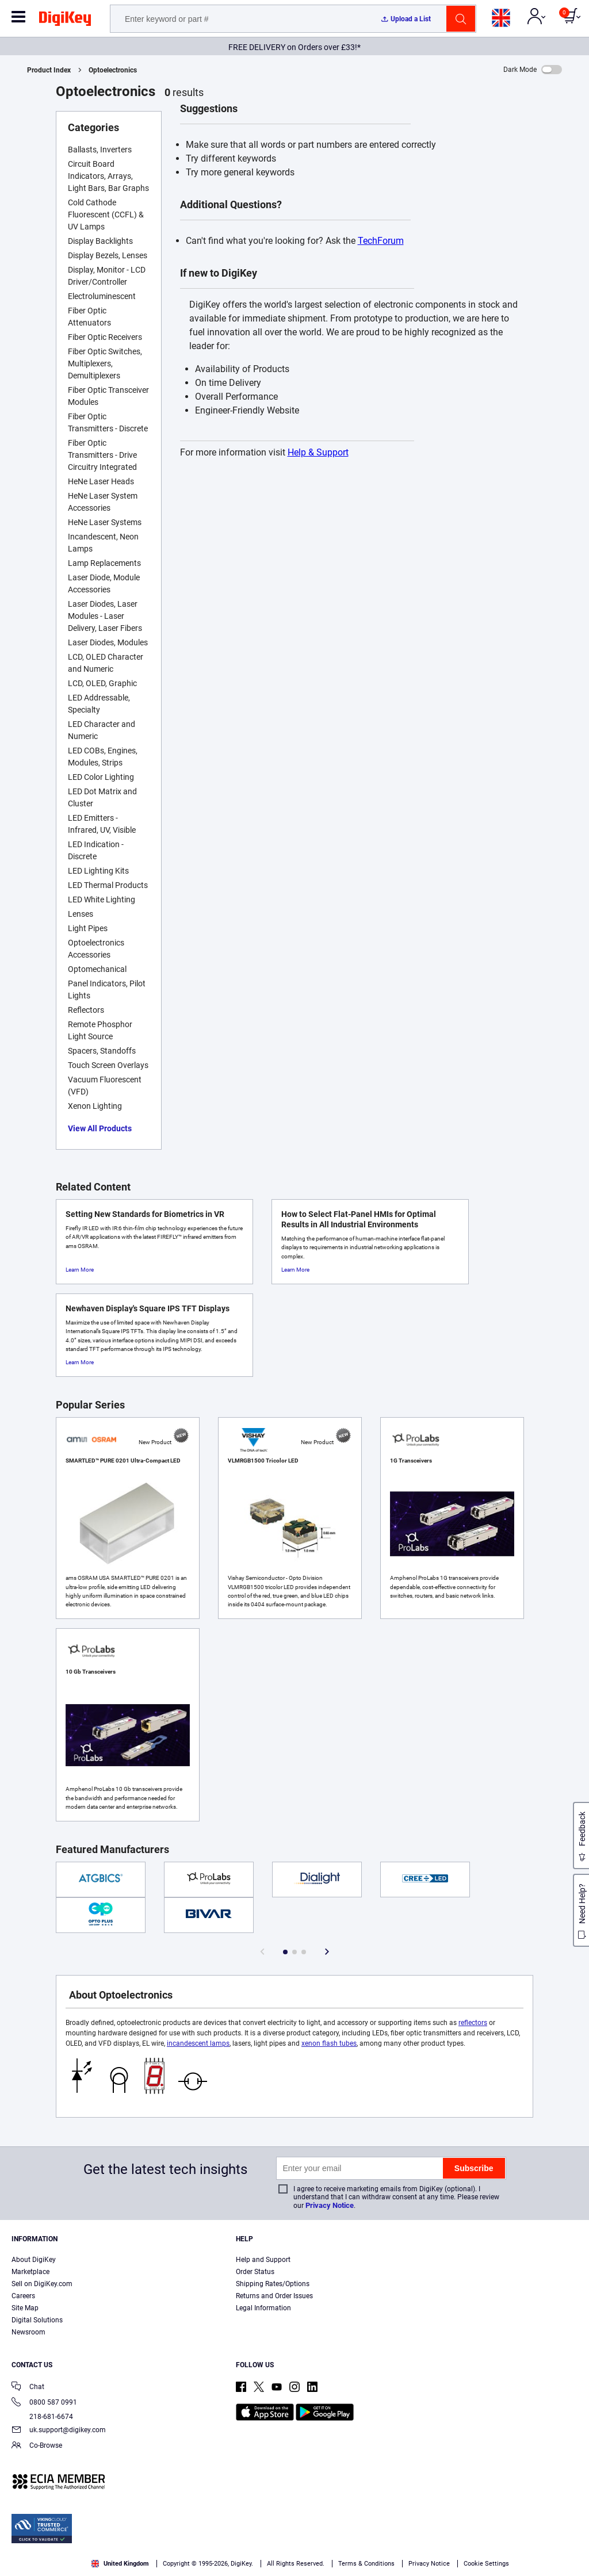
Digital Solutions (37, 2320)
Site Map (25, 2308)
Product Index (49, 70)
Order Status (255, 2272)
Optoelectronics (113, 70)
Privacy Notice (329, 2205)
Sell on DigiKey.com (42, 2284)
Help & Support (318, 452)
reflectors (472, 2023)
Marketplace (30, 2272)
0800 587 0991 (44, 2403)
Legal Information (263, 2308)
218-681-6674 (42, 2417)
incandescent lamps (198, 2043)
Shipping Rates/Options (272, 2284)
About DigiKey (34, 2260)
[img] (65, 21)
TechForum (381, 240)
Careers (23, 2296)
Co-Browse (37, 2446)
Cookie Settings (486, 2563)
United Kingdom (120, 2563)
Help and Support (263, 2260)
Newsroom (28, 2332)
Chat (28, 2387)
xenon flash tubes (329, 2043)
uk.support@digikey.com (59, 2430)
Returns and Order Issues (274, 2296)
